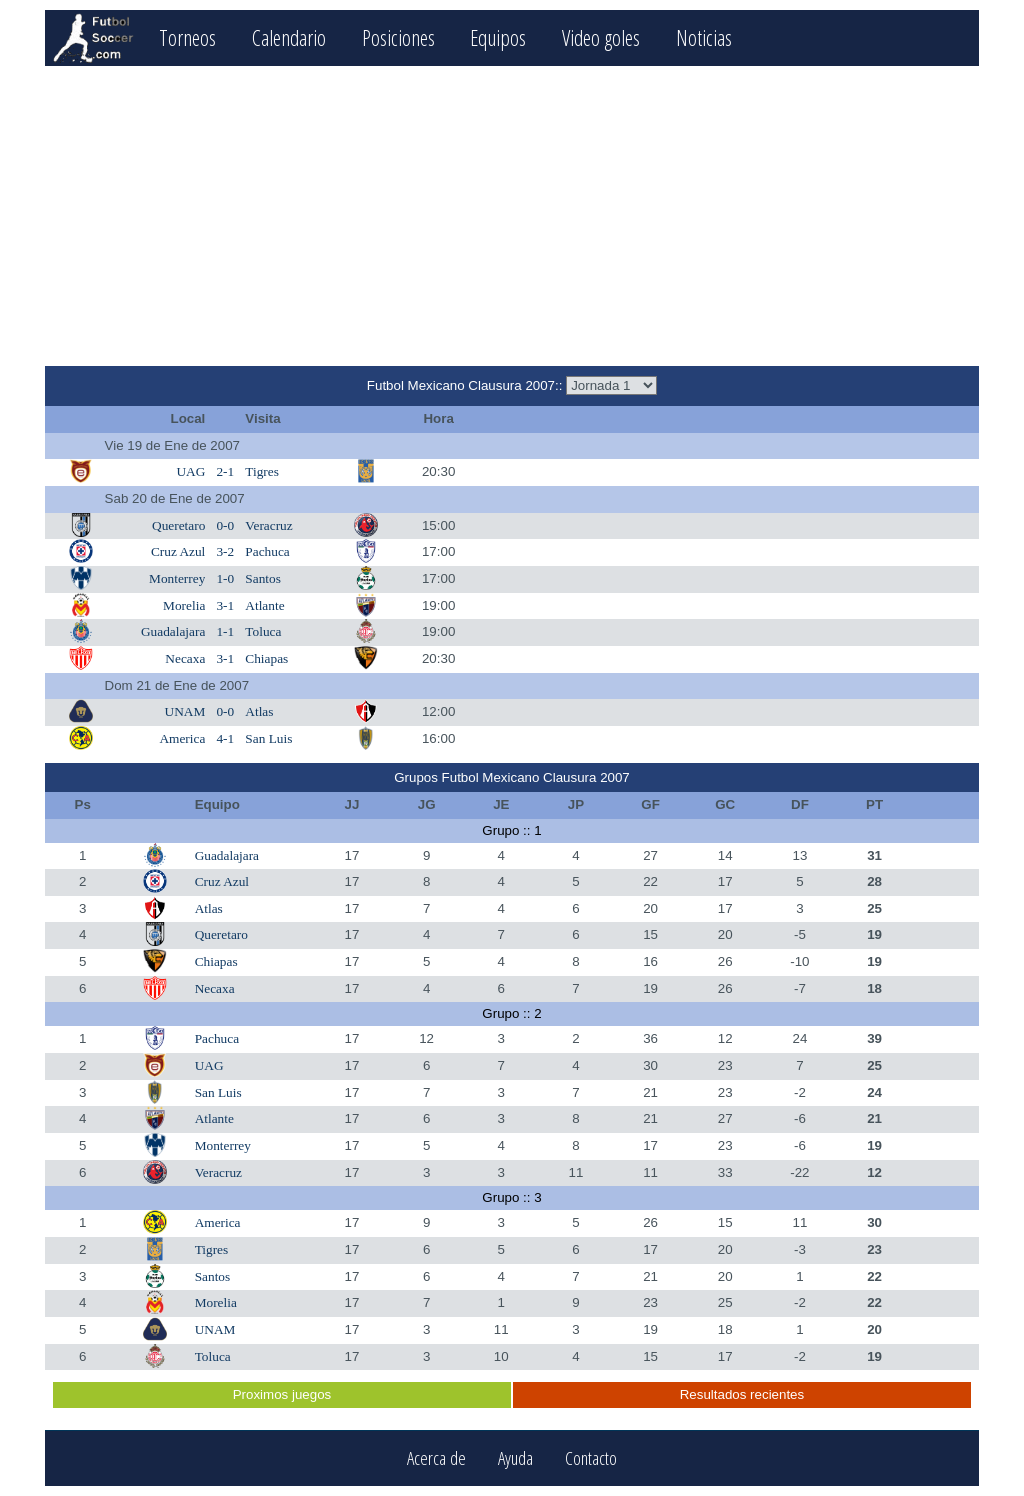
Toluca (263, 631)
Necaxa (185, 658)
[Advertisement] (511, 216)
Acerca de (436, 1458)
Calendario (289, 37)
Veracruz (268, 525)
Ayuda (515, 1458)
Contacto (591, 1458)
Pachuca (267, 551)
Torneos (187, 37)
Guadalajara (173, 631)
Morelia (184, 605)
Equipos (498, 37)
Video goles (601, 37)
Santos (263, 578)
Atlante (264, 605)
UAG (190, 471)
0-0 (225, 525)
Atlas (259, 711)
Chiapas (266, 658)
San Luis (268, 738)
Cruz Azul (178, 551)
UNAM (185, 711)
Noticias (704, 37)
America (182, 738)
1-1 (225, 631)
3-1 (225, 605)
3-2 (225, 551)
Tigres (262, 471)
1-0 (225, 578)
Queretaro (178, 525)
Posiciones (398, 37)
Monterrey (177, 578)
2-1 (225, 471)
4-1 (225, 738)
